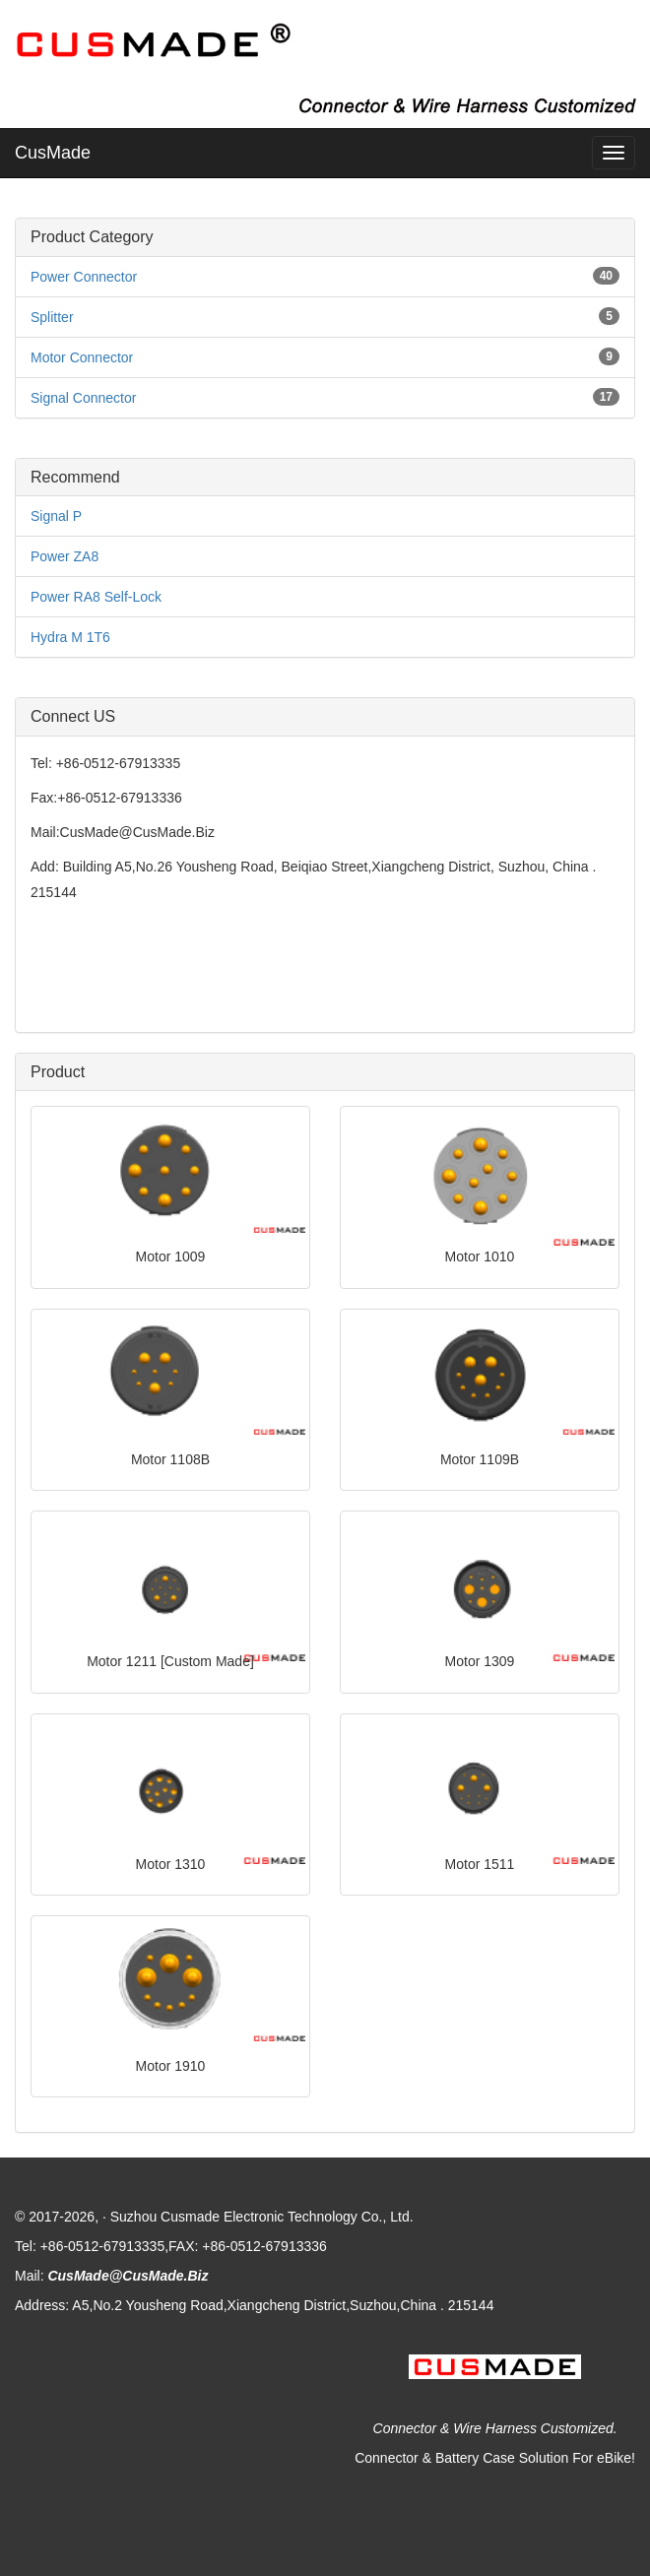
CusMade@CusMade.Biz (127, 2276)
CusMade (53, 152)
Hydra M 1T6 (70, 637)
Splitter (52, 317)
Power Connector (84, 277)
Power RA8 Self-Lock (96, 597)
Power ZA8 (64, 556)
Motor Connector (82, 357)
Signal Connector (83, 398)
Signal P (56, 516)
